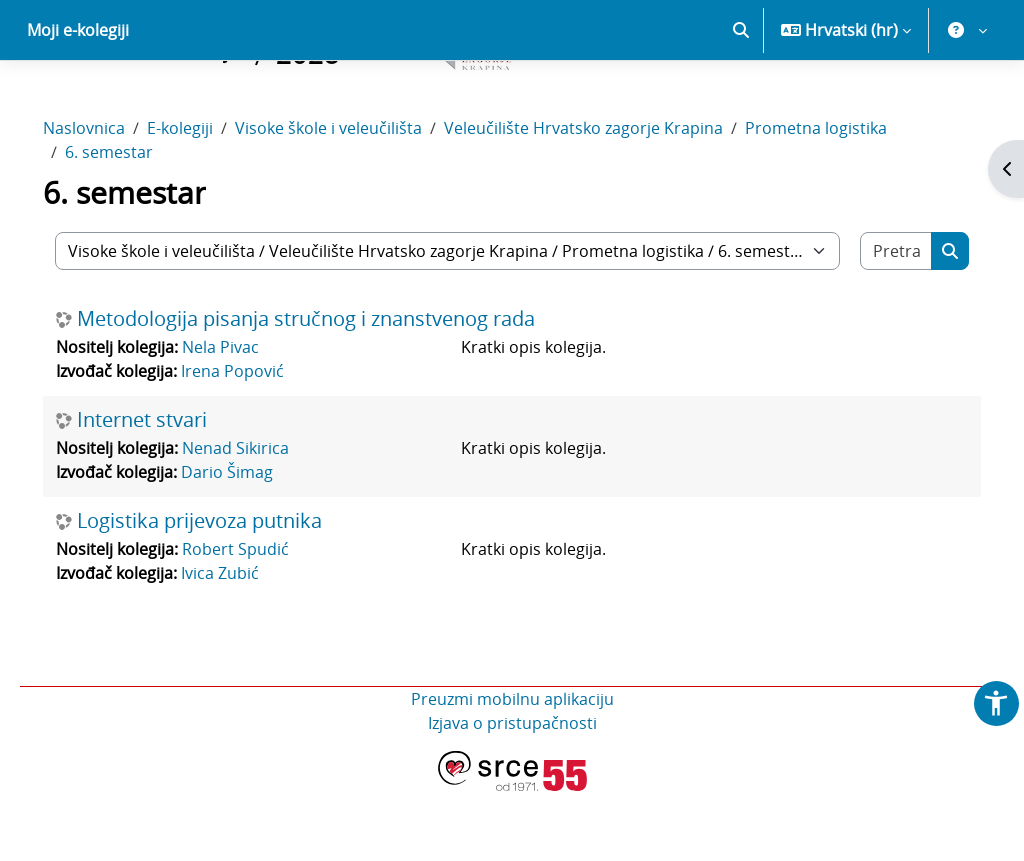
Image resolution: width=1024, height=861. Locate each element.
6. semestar (137, 222)
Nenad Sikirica (263, 518)
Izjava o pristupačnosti (512, 793)
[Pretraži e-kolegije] (872, 321)
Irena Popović (260, 441)
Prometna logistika (844, 198)
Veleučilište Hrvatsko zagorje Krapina (611, 198)
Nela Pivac (248, 417)
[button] (741, 100)
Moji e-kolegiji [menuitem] (78, 100)
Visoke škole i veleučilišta (356, 198)
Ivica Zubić (248, 643)
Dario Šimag (255, 542)
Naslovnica (112, 198)
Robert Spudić (263, 619)
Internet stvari (170, 490)
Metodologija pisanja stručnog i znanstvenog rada (334, 389)
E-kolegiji (208, 198)
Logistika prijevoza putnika (227, 591)
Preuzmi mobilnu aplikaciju (512, 769)
